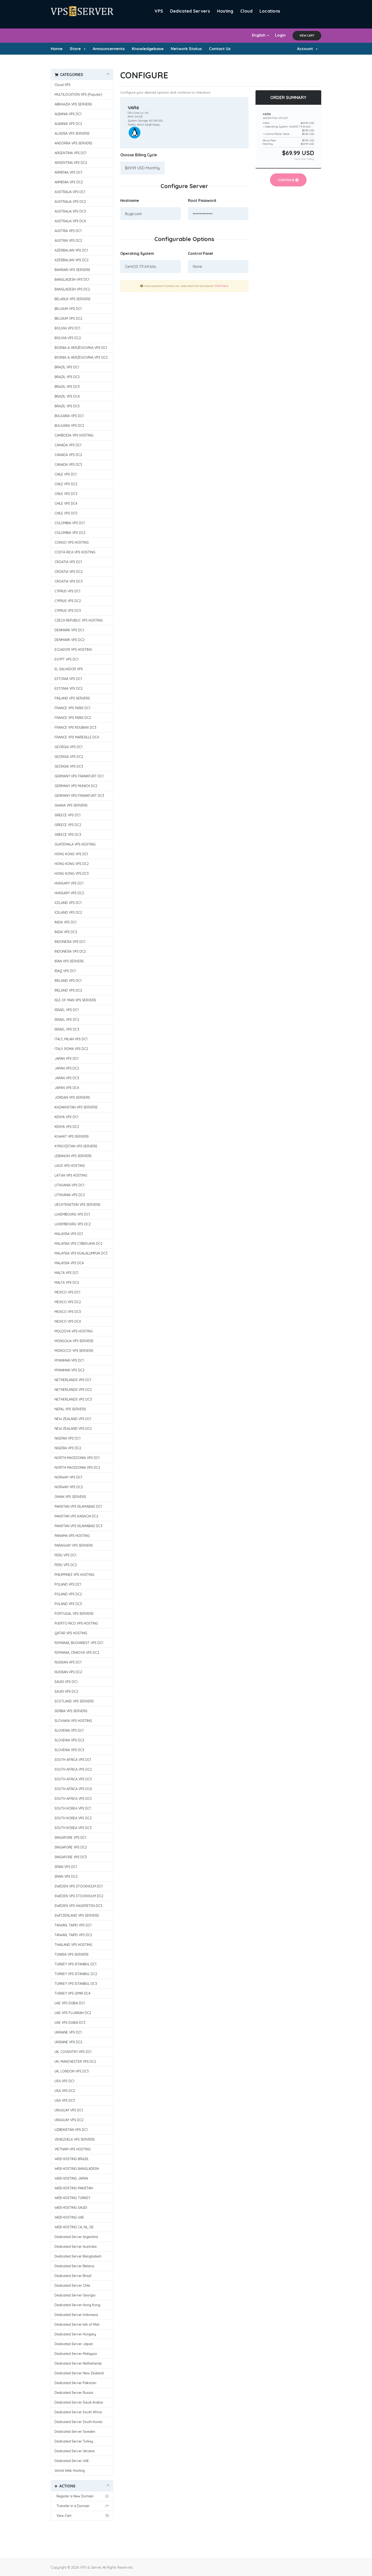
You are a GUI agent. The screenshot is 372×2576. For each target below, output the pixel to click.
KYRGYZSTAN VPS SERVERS (76, 1146)
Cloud (246, 14)
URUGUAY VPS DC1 (69, 2110)
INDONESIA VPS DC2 (70, 951)
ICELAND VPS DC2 (68, 912)
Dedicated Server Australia (76, 2246)
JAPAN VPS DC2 (67, 1068)
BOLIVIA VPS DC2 (68, 338)
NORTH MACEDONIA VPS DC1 (77, 1458)
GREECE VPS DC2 (68, 825)
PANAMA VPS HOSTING (72, 1536)
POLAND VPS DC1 (68, 1584)
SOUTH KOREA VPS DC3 (73, 1828)
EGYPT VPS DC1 (66, 659)
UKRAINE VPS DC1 (68, 2032)
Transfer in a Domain (82, 2506)
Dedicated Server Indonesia (76, 2315)
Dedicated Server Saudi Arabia (79, 2402)
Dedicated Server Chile (72, 2285)
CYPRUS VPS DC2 (68, 601)
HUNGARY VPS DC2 (69, 893)
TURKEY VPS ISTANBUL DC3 (76, 1984)
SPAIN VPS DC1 (66, 1867)
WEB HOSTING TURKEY (72, 2198)
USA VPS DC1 (64, 2081)
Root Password (202, 200)
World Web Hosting (70, 2470)
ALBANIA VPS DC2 (68, 124)
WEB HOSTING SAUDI (71, 2207)
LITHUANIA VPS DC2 (70, 1195)
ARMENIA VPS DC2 (69, 182)
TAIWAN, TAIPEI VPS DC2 (73, 1935)
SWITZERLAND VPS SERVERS (77, 1915)
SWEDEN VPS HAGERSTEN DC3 (78, 1906)
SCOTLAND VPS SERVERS (74, 1701)
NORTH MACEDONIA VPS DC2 (77, 1467)
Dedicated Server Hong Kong (77, 2305)
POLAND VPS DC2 (68, 1594)
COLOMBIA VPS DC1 (70, 523)
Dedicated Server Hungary (75, 2334)
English (257, 35)
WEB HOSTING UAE (69, 2217)
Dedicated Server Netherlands (78, 2363)
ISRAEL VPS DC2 (67, 1019)
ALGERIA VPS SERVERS (72, 133)
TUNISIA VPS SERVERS (71, 1954)
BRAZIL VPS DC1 (67, 367)
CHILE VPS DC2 (66, 484)
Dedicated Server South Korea (78, 2422)
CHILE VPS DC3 (66, 494)
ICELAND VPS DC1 (68, 903)
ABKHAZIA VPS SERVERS (73, 104)
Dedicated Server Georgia (75, 2295)
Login (279, 35)
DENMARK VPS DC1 (69, 630)
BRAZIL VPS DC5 (67, 406)
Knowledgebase (148, 48)
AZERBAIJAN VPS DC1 (71, 250)
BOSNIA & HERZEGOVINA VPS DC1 (81, 348)
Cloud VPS (62, 85)
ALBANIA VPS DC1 (68, 114)
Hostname (129, 200)
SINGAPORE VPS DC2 (71, 1847)
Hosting (225, 14)
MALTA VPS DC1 (66, 1273)
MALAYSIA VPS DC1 (69, 1234)
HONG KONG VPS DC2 (72, 864)
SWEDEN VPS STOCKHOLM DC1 (78, 1886)
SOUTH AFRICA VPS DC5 (73, 1799)
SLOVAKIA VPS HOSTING (73, 1721)
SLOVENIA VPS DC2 (69, 1740)
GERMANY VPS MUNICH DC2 (76, 786)
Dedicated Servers (191, 14)
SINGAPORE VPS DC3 (71, 1857)
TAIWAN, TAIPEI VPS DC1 (73, 1925)
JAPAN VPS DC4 (67, 1088)
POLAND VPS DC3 (68, 1604)
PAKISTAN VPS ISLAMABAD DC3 (78, 1526)
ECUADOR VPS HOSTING (73, 649)
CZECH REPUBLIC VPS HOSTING (79, 620)
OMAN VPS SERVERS (70, 1497)
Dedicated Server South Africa (78, 2412)
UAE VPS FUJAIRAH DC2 (73, 2013)
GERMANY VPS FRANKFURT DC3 (79, 796)
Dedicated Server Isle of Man (77, 2324)
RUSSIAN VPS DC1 (68, 1662)
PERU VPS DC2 (66, 1565)
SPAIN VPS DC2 (66, 1876)
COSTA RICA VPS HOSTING (75, 552)
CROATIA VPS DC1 (68, 562)
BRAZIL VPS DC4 (67, 396)
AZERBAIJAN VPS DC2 (71, 260)
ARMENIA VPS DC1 (68, 172)
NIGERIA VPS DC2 (68, 1448)
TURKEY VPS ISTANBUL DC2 (76, 1974)
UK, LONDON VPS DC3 (72, 2071)
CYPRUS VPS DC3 (68, 610)
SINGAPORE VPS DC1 (70, 1837)
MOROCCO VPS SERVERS (74, 1351)
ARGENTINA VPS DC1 (70, 153)
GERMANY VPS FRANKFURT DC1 (79, 776)
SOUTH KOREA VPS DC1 (73, 1808)
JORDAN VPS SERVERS (72, 1097)
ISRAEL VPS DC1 (67, 1010)
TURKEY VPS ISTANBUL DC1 (75, 1964)
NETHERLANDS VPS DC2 (73, 1390)
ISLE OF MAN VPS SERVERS (75, 1000)
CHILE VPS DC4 (66, 503)
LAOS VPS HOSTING (70, 1166)
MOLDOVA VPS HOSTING (74, 1331)
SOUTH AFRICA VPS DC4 (73, 1789)
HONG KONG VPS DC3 (72, 873)
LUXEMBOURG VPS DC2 (73, 1224)
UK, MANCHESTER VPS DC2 (75, 2061)
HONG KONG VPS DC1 (71, 854)
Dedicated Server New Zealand (79, 2373)
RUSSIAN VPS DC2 (68, 1672)
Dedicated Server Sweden (75, 2431)
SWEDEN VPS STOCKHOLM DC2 (79, 1896)
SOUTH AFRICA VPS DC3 (73, 1779)
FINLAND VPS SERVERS (72, 698)
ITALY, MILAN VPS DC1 (71, 1039)
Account (307, 48)
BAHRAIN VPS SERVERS (72, 270)
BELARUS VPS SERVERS (72, 299)
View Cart (306, 35)
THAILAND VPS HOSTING (73, 1945)
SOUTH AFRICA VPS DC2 (73, 1769)
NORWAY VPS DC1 (68, 1477)
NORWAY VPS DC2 (69, 1487)
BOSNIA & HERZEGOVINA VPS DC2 (81, 357)
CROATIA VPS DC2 (69, 572)
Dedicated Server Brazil (73, 2276)
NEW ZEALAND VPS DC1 (73, 1419)
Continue (288, 180)
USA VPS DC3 (65, 2100)
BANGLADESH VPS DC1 (72, 279)
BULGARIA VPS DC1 (69, 416)
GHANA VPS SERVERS (71, 805)
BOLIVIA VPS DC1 (67, 328)
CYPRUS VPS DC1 (67, 591)
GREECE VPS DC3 (68, 834)
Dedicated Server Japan (74, 2344)
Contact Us (220, 48)
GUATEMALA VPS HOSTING (75, 844)
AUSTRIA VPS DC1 (68, 231)
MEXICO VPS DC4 (68, 1321)
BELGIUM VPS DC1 (68, 309)
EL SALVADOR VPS (69, 669)
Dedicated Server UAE (72, 2461)
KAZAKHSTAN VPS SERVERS (76, 1107)
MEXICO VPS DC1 (67, 1292)
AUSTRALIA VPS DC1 (70, 192)
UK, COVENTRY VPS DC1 (73, 2052)
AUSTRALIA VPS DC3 (70, 211)
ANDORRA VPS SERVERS (73, 143)
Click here (221, 286)
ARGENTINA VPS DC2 (71, 163)
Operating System (137, 253)
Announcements (109, 48)
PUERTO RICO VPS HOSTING (76, 1623)
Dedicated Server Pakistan (75, 2383)
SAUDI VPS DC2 (66, 1691)
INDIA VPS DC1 (65, 922)
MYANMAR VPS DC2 (69, 1370)
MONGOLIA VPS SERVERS (74, 1341)
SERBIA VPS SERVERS (71, 1711)
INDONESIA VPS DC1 (70, 942)
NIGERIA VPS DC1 (67, 1438)
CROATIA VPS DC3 (69, 581)
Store (78, 48)
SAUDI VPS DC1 (66, 1682)
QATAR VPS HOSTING (71, 1633)
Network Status (186, 48)
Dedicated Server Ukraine (75, 2451)
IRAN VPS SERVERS (69, 961)
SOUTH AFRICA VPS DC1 (73, 1760)
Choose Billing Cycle (138, 155)
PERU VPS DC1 (65, 1555)
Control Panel (200, 253)
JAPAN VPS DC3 (67, 1078)
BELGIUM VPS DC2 (68, 318)
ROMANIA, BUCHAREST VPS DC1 (79, 1643)
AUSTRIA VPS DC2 (68, 240)
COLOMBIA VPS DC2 (70, 533)
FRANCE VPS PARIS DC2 (73, 718)
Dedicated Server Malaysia (76, 2354)
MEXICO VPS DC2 (68, 1302)
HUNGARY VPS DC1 (69, 883)
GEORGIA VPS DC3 (69, 766)
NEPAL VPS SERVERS (70, 1409)
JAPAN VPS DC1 (66, 1058)
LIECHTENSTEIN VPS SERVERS (77, 1204)
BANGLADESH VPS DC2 (72, 289)
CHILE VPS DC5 (66, 513)
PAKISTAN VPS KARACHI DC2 (76, 1516)
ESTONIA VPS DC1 (68, 679)
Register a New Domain (82, 2496)
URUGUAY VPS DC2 (69, 2120)
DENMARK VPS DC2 (69, 640)
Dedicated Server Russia (74, 2393)
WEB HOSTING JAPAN (71, 2178)
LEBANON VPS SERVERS (73, 1156)
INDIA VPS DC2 (66, 932)
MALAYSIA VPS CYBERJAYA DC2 (78, 1243)
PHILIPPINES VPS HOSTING (74, 1575)
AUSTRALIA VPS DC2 (70, 202)
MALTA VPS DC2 (67, 1282)
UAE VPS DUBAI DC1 (70, 2003)
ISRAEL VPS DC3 (67, 1029)
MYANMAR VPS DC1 (69, 1360)
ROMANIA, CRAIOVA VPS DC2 (77, 1652)
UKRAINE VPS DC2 (68, 2042)
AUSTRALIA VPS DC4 (70, 221)
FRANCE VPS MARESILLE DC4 (77, 737)
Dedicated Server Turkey (74, 2441)
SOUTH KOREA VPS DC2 (73, 1818)
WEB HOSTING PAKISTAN (74, 2188)
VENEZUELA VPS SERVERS (75, 2139)
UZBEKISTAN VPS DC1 (71, 2130)
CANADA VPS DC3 (68, 464)
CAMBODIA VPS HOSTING (74, 435)
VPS (160, 14)
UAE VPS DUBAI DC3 (70, 2022)
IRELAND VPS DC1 (68, 981)
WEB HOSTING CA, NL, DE (74, 2227)
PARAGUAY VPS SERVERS (74, 1545)
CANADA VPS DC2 (68, 455)
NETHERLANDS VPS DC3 (73, 1399)
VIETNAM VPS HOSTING (73, 2149)
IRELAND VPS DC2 (68, 990)
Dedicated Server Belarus (74, 2266)
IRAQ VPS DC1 (65, 971)
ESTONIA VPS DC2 (69, 688)
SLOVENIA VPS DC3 (69, 1750)
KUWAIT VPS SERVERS (72, 1136)
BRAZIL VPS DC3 (67, 387)
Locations (268, 14)
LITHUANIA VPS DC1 (69, 1185)
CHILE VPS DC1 (66, 474)
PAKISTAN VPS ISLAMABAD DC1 (78, 1506)
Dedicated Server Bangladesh (78, 2256)
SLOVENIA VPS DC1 (69, 1730)
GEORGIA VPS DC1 (68, 747)
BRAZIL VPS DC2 (67, 377)
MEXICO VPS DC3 (68, 1312)
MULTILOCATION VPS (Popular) (78, 94)
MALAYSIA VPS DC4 (69, 1263)
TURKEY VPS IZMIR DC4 (72, 1993)
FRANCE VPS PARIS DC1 (72, 708)
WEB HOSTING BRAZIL (72, 2159)
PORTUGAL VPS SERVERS (74, 1613)
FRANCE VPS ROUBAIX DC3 (75, 727)
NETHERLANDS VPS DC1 (73, 1380)
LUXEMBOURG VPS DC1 (72, 1214)
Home (57, 48)
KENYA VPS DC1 (66, 1117)
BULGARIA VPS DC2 (69, 425)
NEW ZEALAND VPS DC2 (73, 1428)
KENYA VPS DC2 (67, 1127)
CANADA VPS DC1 (68, 445)
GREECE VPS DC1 (67, 815)
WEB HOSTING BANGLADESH (77, 2169)
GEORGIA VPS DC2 (69, 757)
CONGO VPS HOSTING (72, 542)
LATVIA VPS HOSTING (71, 1175)
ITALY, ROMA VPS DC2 (71, 1049)
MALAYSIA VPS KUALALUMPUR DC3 (81, 1253)
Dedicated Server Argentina (76, 2237)
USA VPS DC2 (65, 2091)
